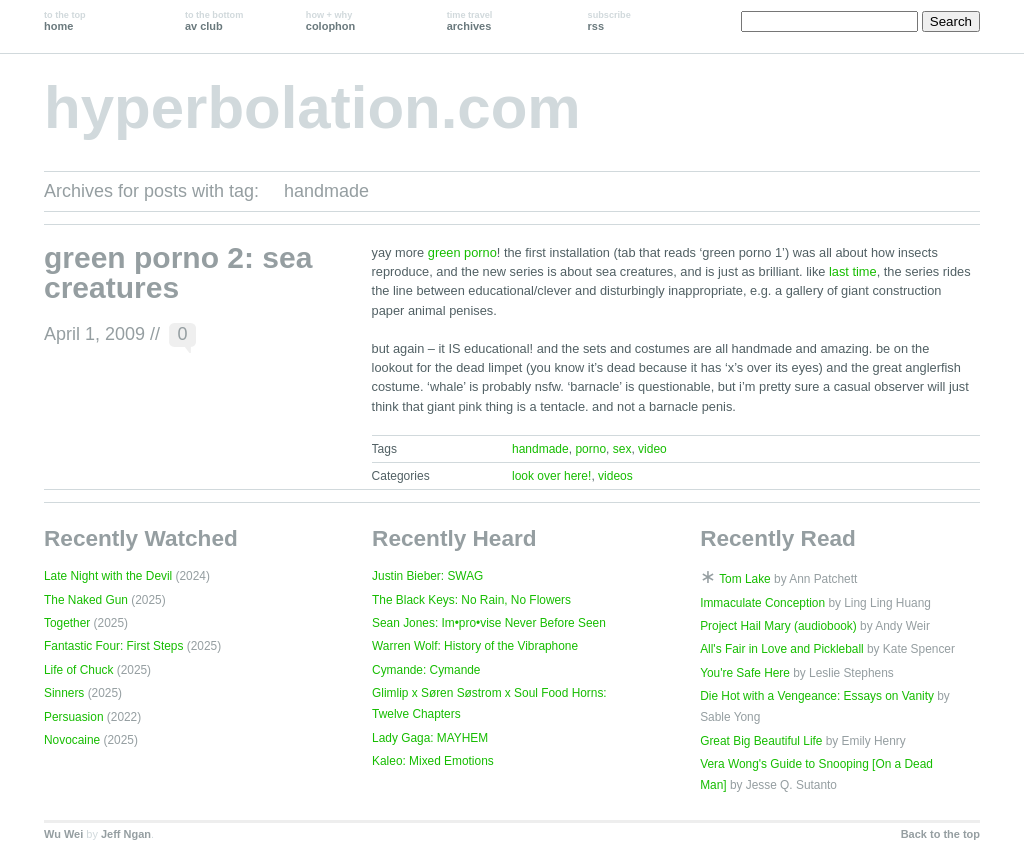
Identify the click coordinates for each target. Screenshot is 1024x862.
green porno (462, 252)
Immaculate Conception (762, 603)
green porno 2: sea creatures (178, 272)
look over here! (551, 476)
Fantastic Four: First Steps (113, 646)
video (652, 449)
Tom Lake (745, 579)
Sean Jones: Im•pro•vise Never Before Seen (489, 623)
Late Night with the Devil (108, 576)
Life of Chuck (78, 670)
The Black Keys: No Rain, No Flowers (471, 600)
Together (67, 623)
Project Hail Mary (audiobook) (778, 626)
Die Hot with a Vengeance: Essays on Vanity (817, 696)
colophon (330, 21)
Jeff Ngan (126, 834)
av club (214, 21)
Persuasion (74, 717)
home (65, 21)
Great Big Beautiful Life (761, 741)
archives (470, 21)
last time (853, 271)
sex (622, 449)
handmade (540, 449)
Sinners (64, 693)
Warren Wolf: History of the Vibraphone (475, 646)
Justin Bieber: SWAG (427, 576)
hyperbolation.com (312, 107)
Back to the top (940, 834)
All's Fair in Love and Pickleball (782, 649)
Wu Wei (63, 834)
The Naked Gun (86, 600)
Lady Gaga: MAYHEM (430, 738)
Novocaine (72, 740)
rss (609, 21)
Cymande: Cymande (426, 670)
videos (615, 476)
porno (590, 449)
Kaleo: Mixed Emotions (433, 761)
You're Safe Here (745, 673)
